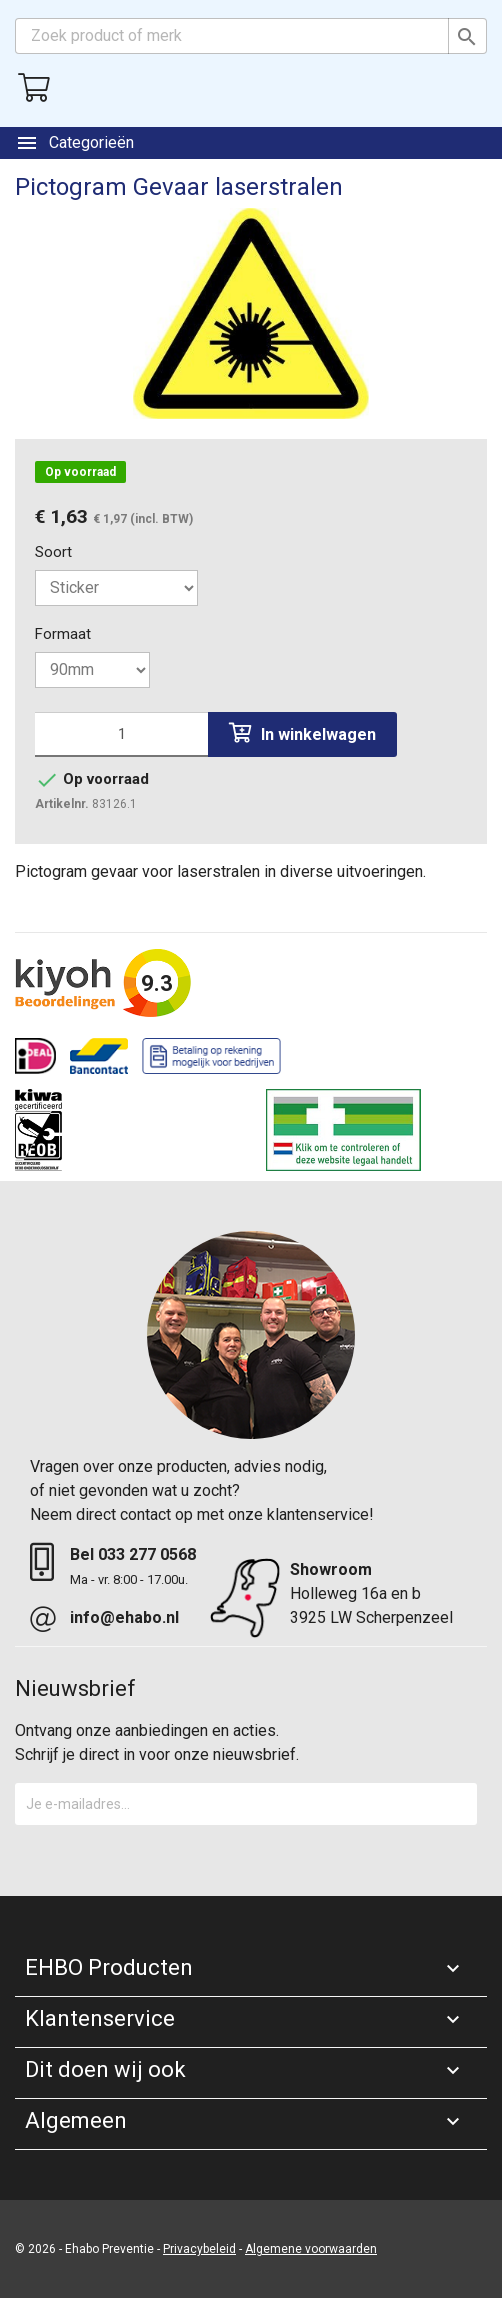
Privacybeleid (199, 2249)
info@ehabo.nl (124, 1617)
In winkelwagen (302, 733)
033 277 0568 (147, 1554)
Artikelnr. (62, 804)
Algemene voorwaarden (311, 2249)
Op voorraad (80, 472)
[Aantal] (121, 734)
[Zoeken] (251, 36)
